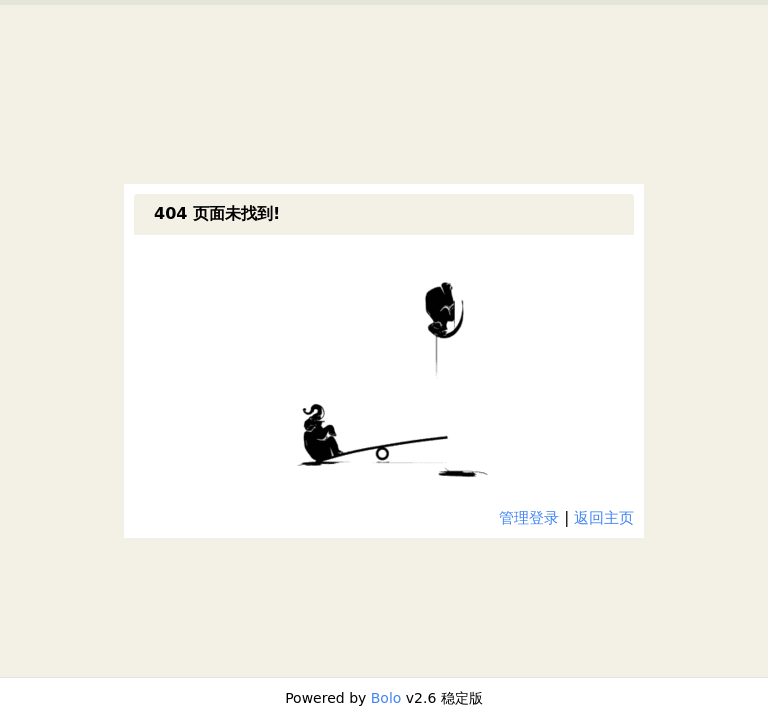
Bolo (386, 698)
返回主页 (604, 518)
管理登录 (529, 518)
